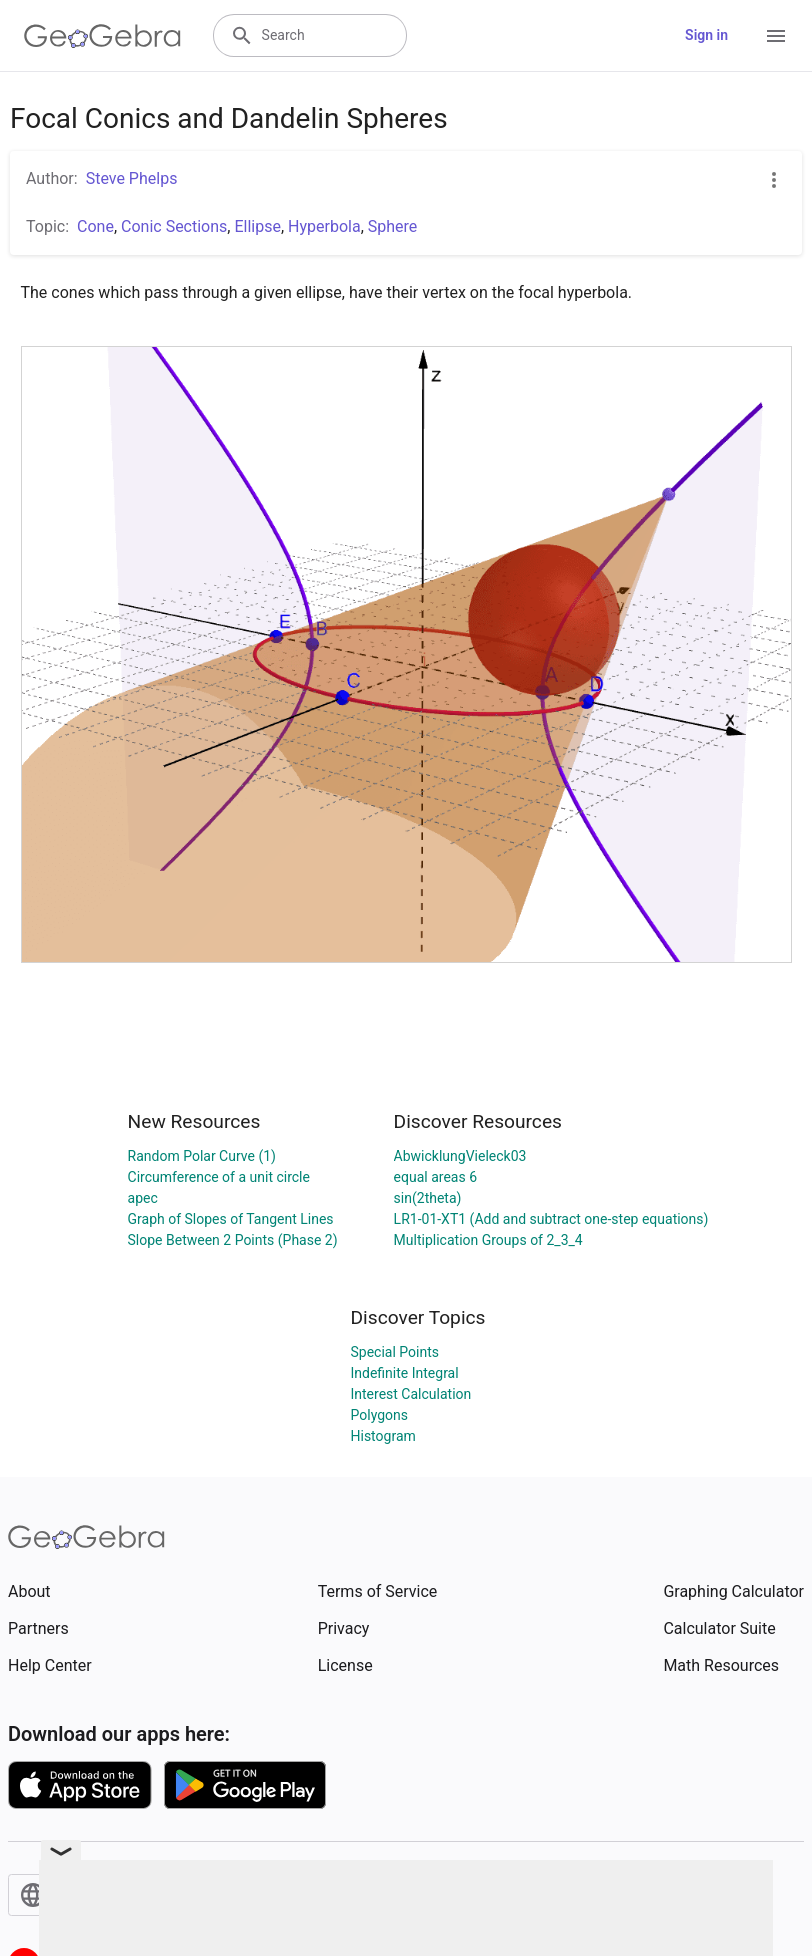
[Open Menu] (776, 36)
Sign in (706, 35)
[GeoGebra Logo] (102, 36)
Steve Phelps (132, 178)
